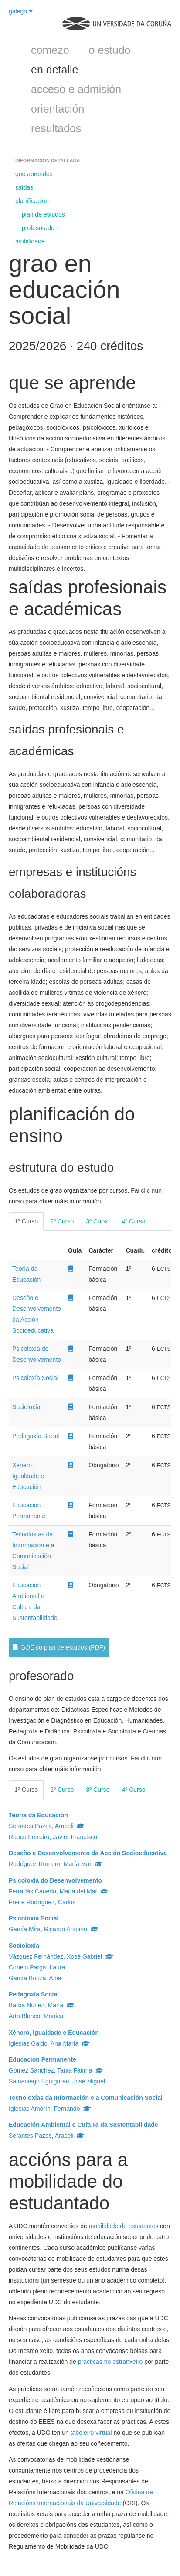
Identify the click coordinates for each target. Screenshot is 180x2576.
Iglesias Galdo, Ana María (49, 2043)
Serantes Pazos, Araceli (47, 1826)
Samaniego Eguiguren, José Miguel (57, 2081)
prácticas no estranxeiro (110, 2361)
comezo (50, 50)
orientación (57, 109)
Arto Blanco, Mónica (36, 2016)
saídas (24, 187)
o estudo (110, 50)
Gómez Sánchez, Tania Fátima (56, 2070)
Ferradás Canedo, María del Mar (59, 1891)
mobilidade (30, 241)
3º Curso (97, 1221)
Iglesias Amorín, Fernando (50, 2108)
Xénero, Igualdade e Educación (28, 1476)
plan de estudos (43, 214)
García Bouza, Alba (35, 1978)
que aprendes (34, 173)
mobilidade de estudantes (124, 2226)
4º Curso (133, 1221)
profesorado (38, 227)
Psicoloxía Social (35, 1377)
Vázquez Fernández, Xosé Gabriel (61, 1956)
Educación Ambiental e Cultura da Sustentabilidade (83, 2124)
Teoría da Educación (38, 1815)
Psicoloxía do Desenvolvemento (55, 1880)
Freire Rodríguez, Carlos (42, 1902)
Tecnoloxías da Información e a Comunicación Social (86, 2097)
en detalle (54, 69)
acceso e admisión (76, 89)
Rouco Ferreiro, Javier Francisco (53, 1836)
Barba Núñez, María (42, 2005)
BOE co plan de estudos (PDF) (59, 1647)
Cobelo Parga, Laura (37, 1967)
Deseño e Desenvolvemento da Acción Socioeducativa (88, 1853)
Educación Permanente (42, 2059)
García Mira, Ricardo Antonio (53, 1929)
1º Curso (26, 1221)
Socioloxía (26, 1406)
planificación (32, 200)
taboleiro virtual (91, 2432)
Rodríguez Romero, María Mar (56, 1863)
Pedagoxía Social (36, 1436)
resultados (56, 128)
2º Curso (62, 1221)
